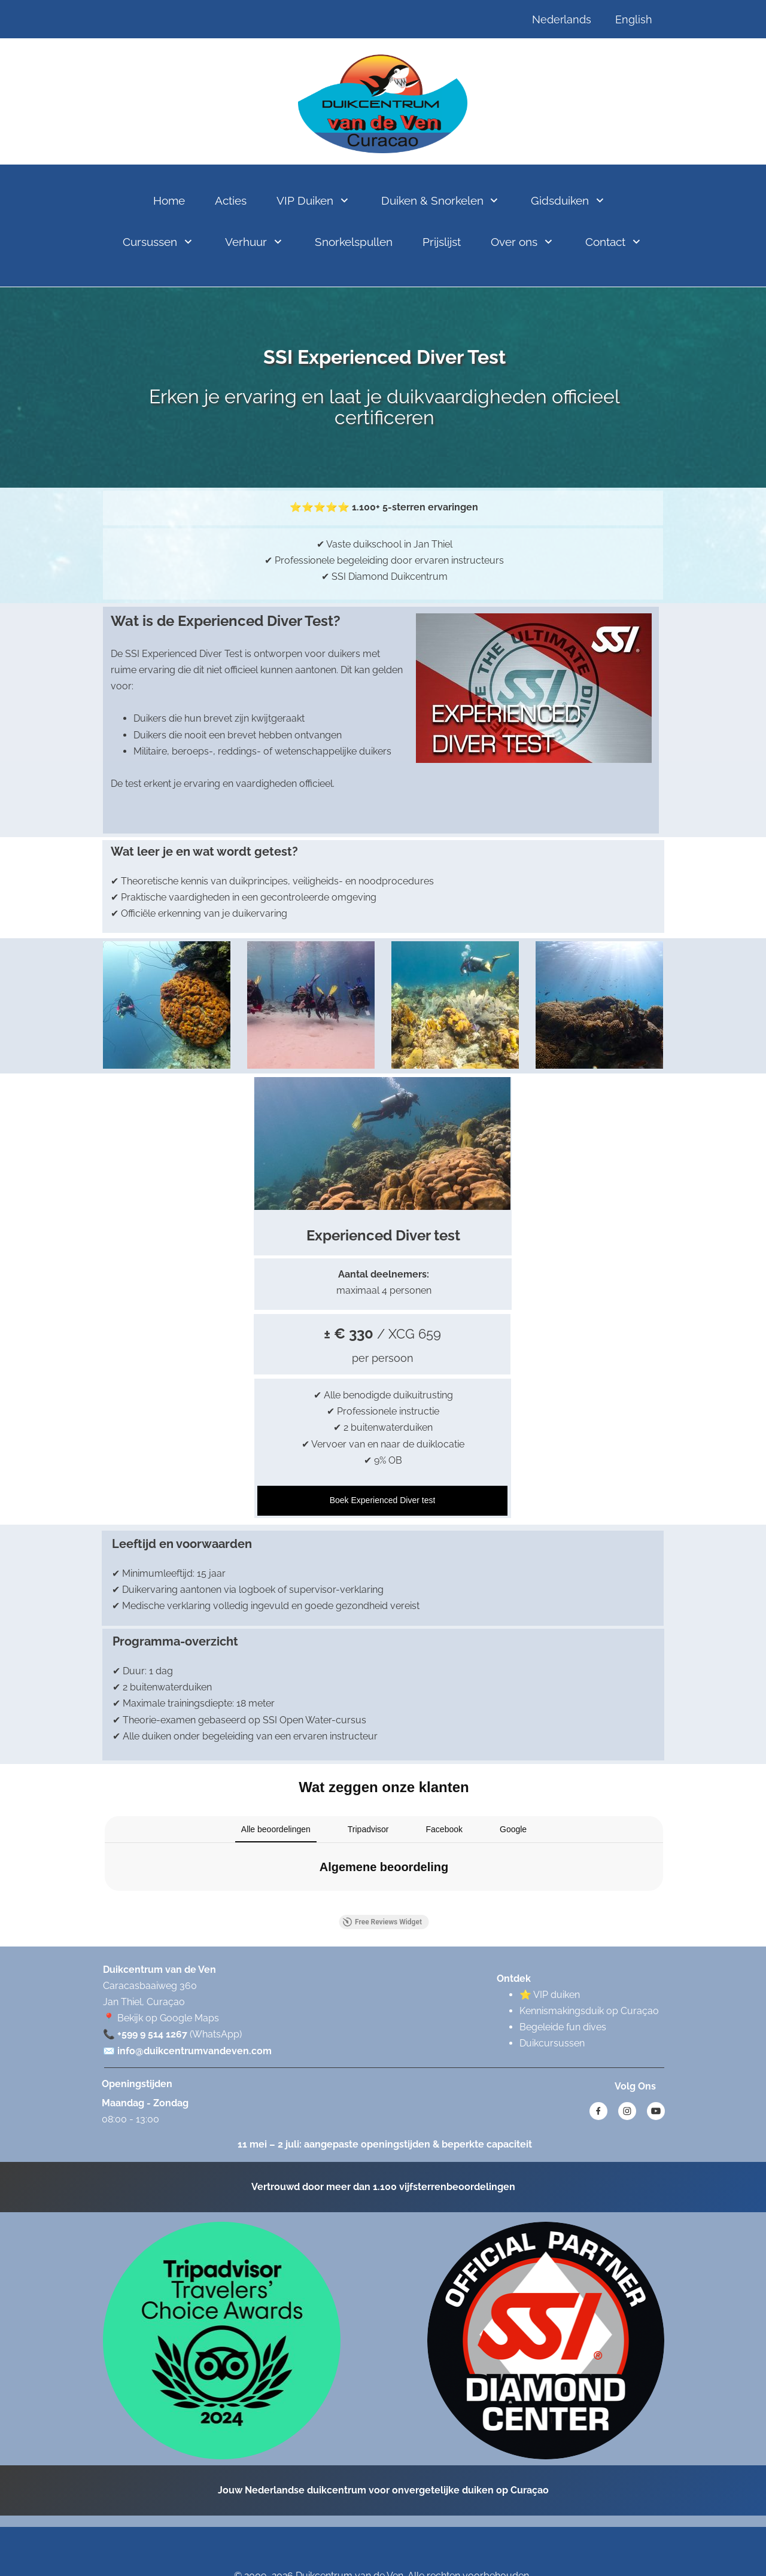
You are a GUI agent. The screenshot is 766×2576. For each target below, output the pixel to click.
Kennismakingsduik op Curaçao (589, 2011)
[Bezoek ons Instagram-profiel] (627, 2111)
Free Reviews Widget (382, 1922)
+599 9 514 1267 (152, 2034)
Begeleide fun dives (562, 2027)
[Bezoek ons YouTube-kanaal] (656, 2111)
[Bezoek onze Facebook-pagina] (598, 2111)
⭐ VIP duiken (549, 1994)
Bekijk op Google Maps (168, 2018)
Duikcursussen (552, 2043)
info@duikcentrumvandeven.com (194, 2051)
